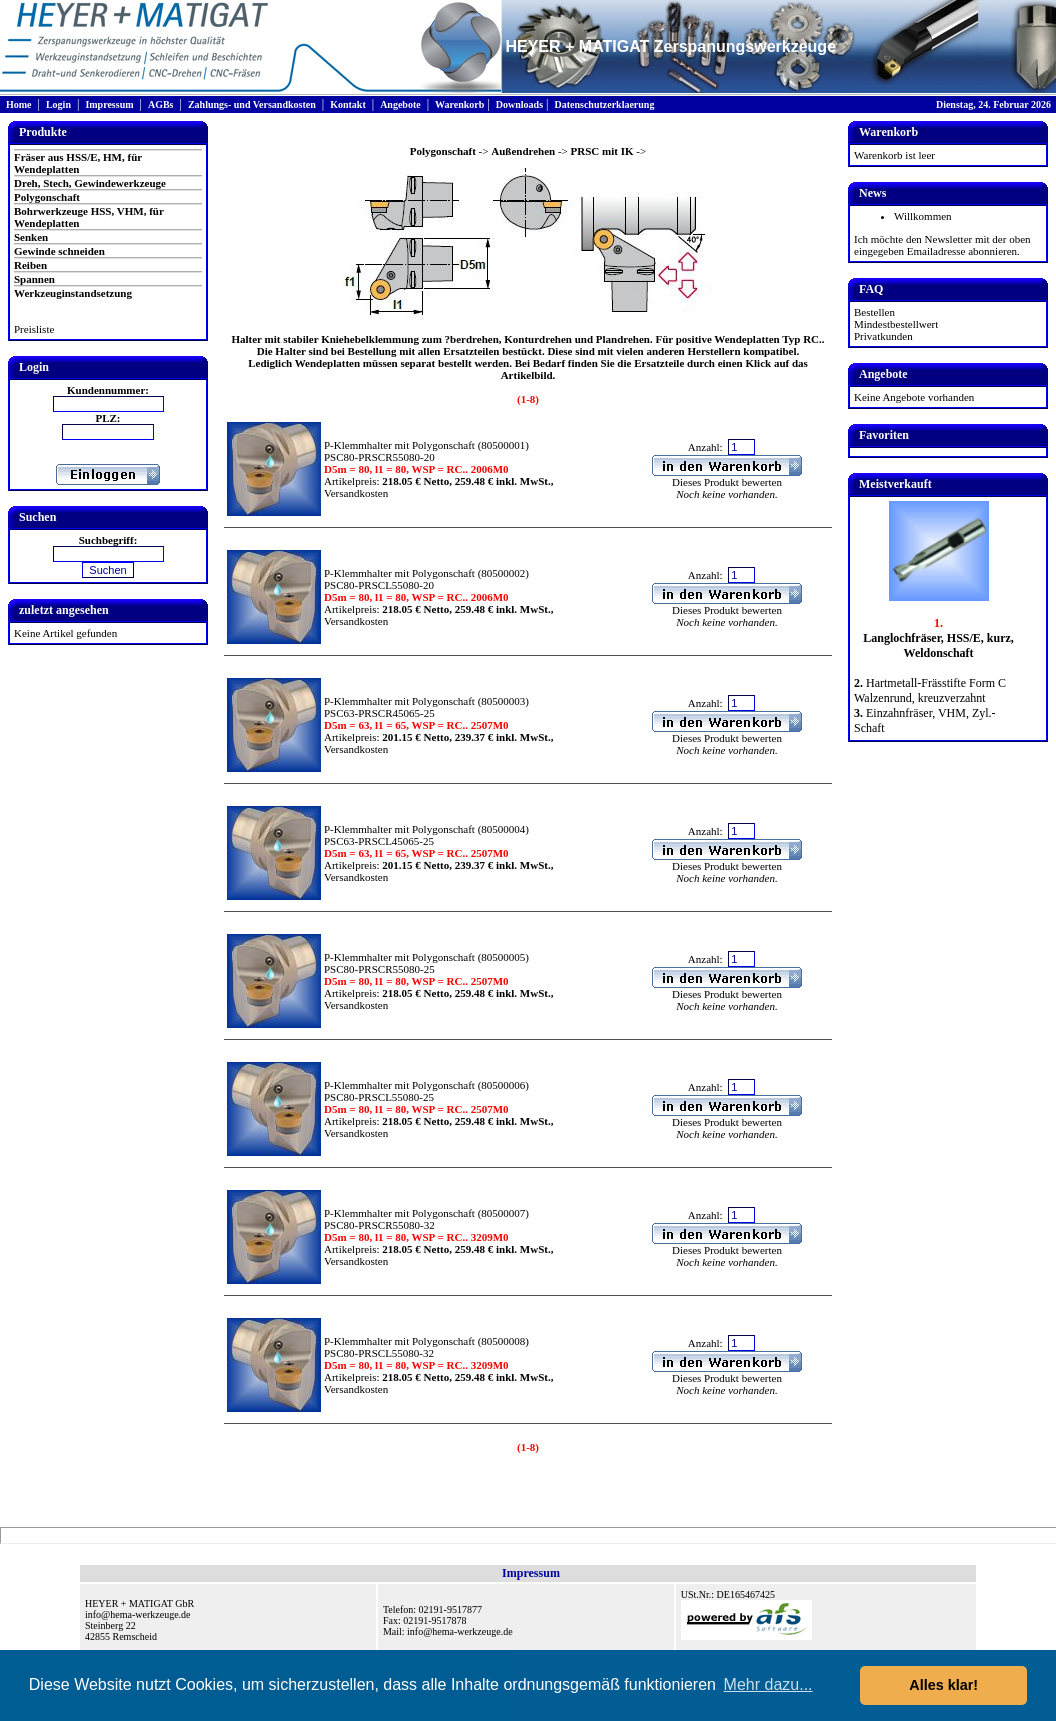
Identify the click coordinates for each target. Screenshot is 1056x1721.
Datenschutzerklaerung (604, 104)
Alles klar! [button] (943, 1685)
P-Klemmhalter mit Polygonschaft (399, 445)
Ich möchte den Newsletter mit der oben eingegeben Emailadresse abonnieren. (942, 245)
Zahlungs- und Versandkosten (252, 104)
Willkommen (923, 216)
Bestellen (874, 312)
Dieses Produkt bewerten (727, 482)
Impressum (109, 104)
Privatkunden (883, 336)
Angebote (400, 104)
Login (58, 104)
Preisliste (34, 329)
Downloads (519, 104)
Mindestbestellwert (896, 324)
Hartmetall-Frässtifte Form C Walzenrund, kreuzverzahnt (930, 690)
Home (19, 104)
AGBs (161, 104)
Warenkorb (459, 104)
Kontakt (348, 104)
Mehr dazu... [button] (768, 1684)
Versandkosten (356, 493)
